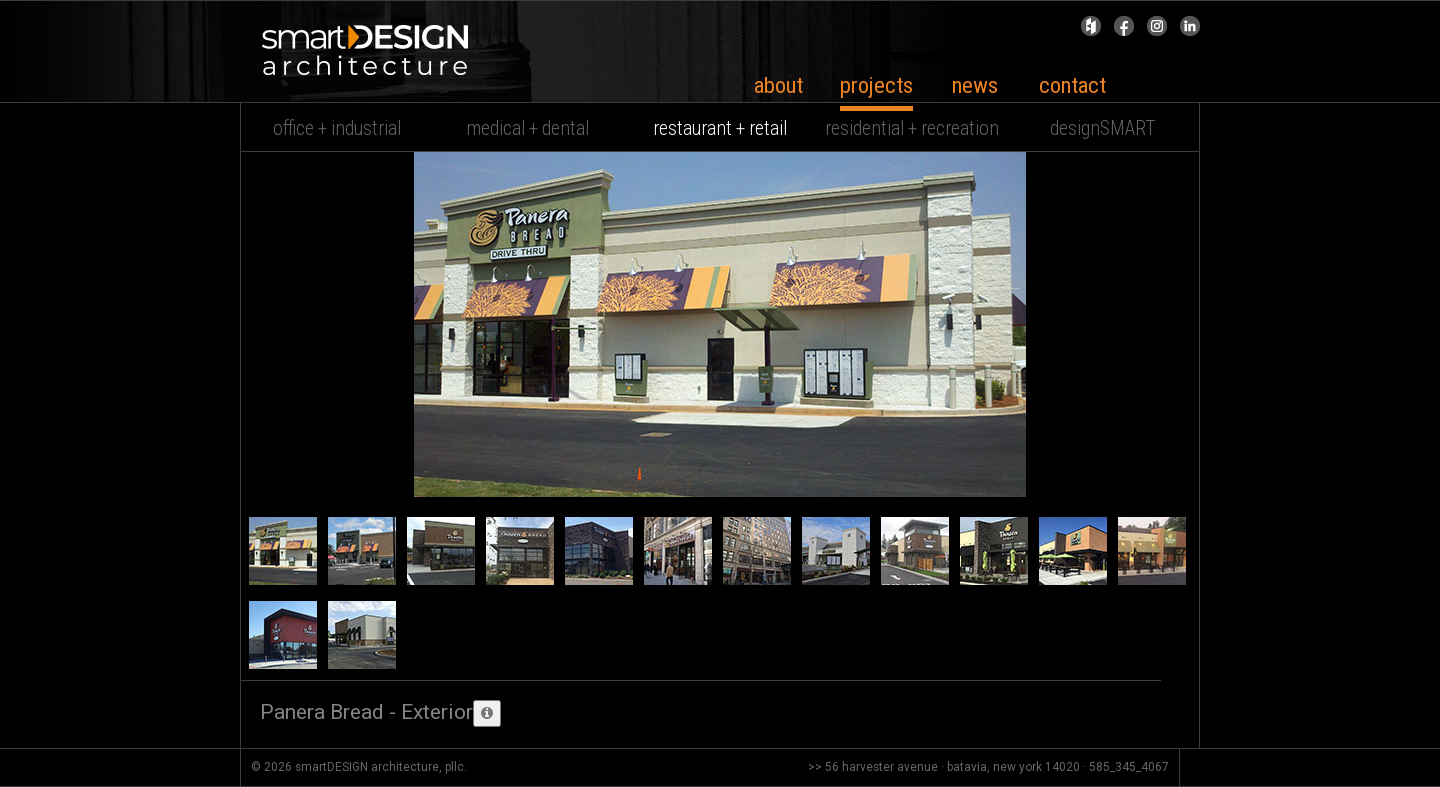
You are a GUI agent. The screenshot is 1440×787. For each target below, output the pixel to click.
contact (1072, 85)
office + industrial (337, 128)
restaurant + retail (720, 128)
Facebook (1124, 31)
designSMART (1103, 128)
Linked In (1190, 31)
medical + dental (528, 128)
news (975, 85)
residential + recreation (912, 128)
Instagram (1157, 31)
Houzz (1091, 31)
